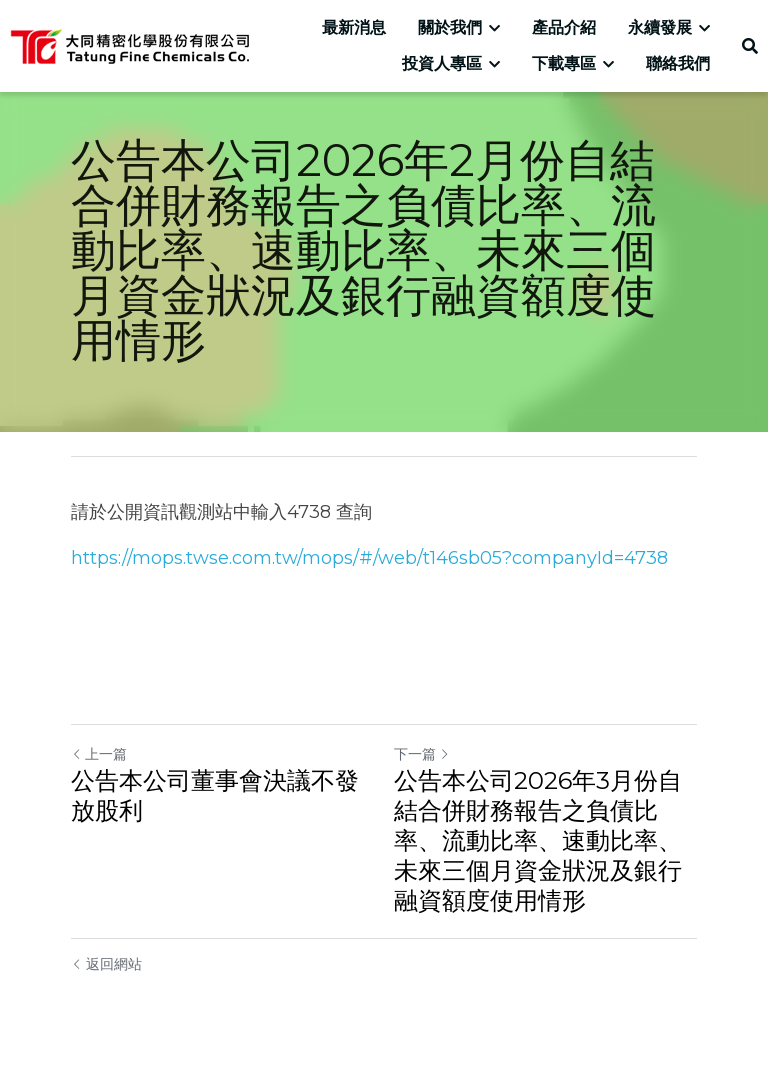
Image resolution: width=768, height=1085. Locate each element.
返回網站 (106, 964)
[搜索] (750, 46)
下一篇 (422, 754)
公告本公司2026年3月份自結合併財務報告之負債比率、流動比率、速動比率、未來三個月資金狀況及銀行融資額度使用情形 (538, 840)
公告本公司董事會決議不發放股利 (215, 795)
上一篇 (99, 754)
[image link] (129, 44)
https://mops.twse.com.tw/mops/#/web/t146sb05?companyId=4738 (369, 558)
